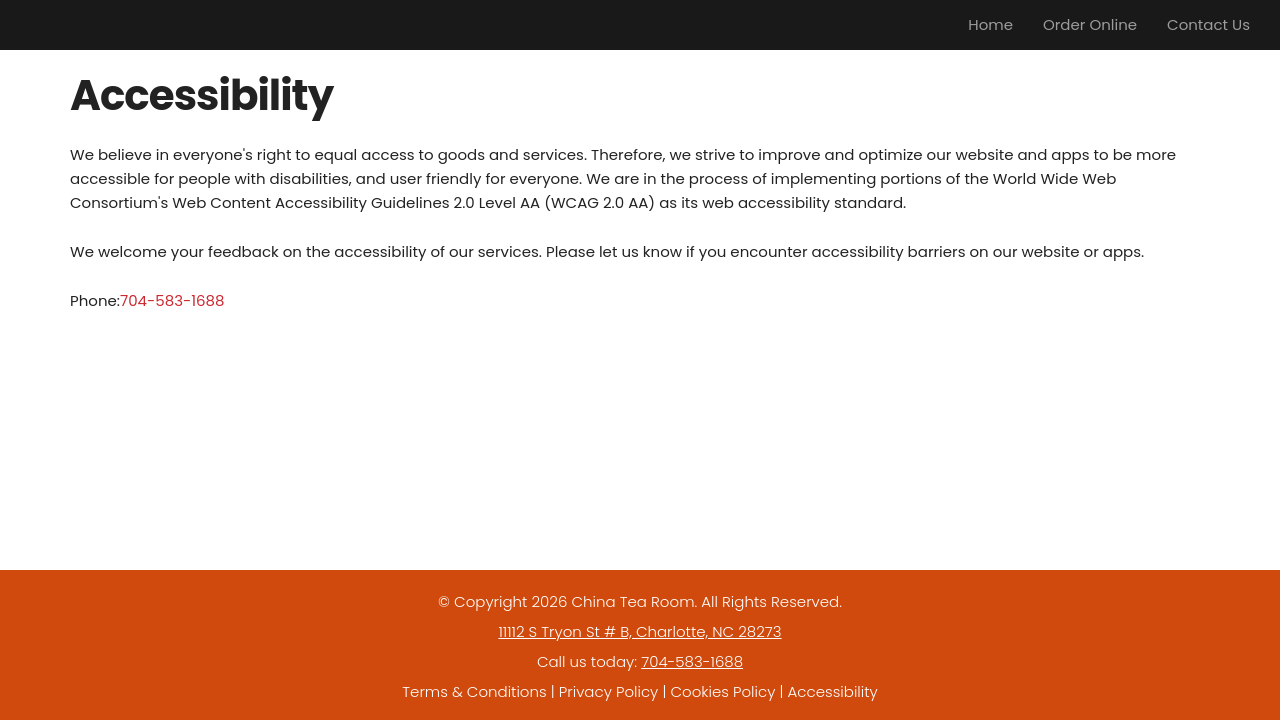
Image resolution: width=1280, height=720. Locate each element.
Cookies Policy (722, 691)
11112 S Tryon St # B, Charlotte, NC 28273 (639, 631)
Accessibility (833, 691)
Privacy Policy (608, 691)
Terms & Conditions (474, 691)
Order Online (1090, 24)
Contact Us (1208, 24)
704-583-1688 (172, 300)
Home (990, 24)
